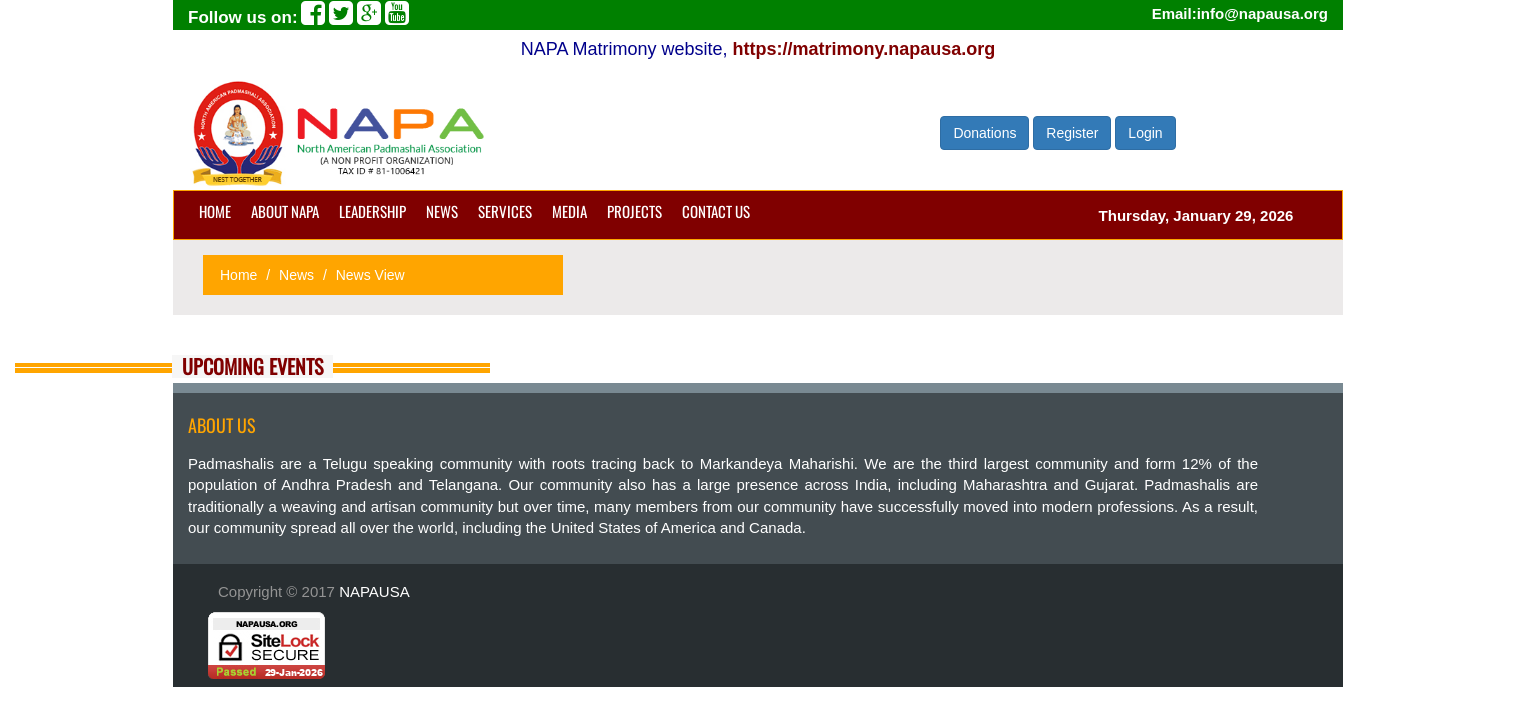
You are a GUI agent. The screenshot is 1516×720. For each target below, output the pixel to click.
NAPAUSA (374, 591)
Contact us (716, 211)
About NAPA (285, 211)
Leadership (372, 211)
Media (569, 211)
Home (215, 211)
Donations (984, 133)
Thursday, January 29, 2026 (1196, 215)
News (442, 211)
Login (1145, 133)
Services (505, 211)
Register (1072, 133)
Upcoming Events (252, 366)
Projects (634, 211)
